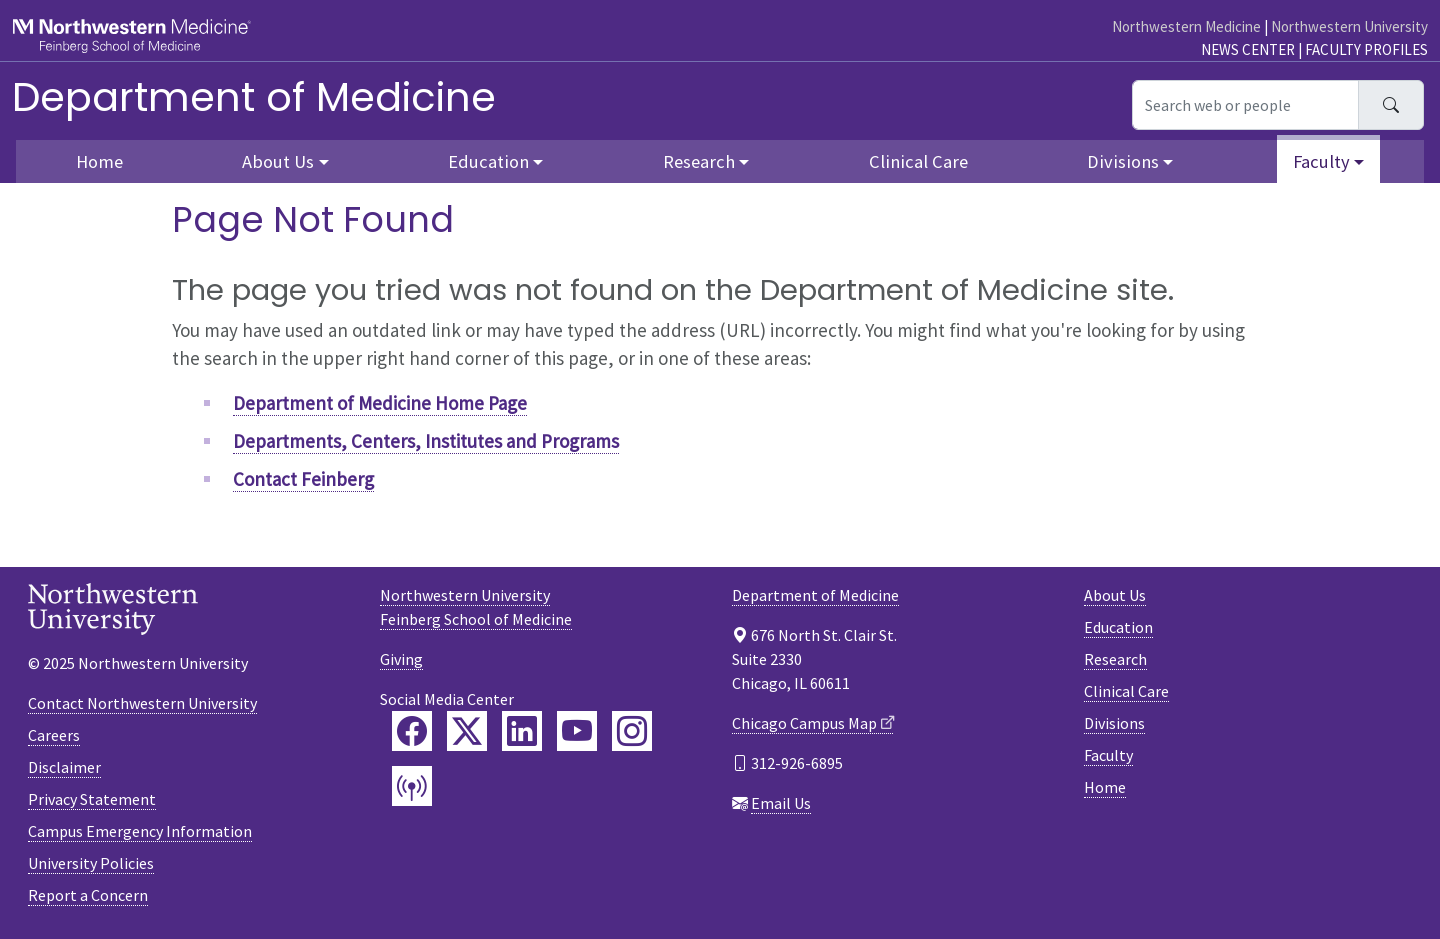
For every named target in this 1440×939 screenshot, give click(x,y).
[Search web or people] (1245, 105)
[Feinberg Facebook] (412, 731)
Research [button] (699, 161)
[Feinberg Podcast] (412, 786)
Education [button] (488, 161)
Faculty (1108, 755)
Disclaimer (64, 767)
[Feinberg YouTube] (577, 731)
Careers (54, 735)
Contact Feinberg (303, 479)
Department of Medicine (254, 97)
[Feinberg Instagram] (632, 731)
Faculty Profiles (1366, 49)
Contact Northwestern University (142, 703)
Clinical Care (918, 161)
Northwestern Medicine (1186, 26)
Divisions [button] (1123, 161)
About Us (1115, 595)
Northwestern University (1349, 26)
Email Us (781, 803)
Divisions (1114, 723)
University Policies (91, 863)
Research (1115, 659)
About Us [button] (278, 161)
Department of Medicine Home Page (380, 403)
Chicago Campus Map (804, 723)
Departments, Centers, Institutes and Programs (426, 441)
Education (1118, 627)
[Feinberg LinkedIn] (522, 731)
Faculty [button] (1321, 161)
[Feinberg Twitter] (467, 731)
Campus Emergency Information (140, 831)
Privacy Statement (92, 799)
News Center (1248, 49)
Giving (401, 659)
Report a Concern (88, 895)
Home (99, 161)
